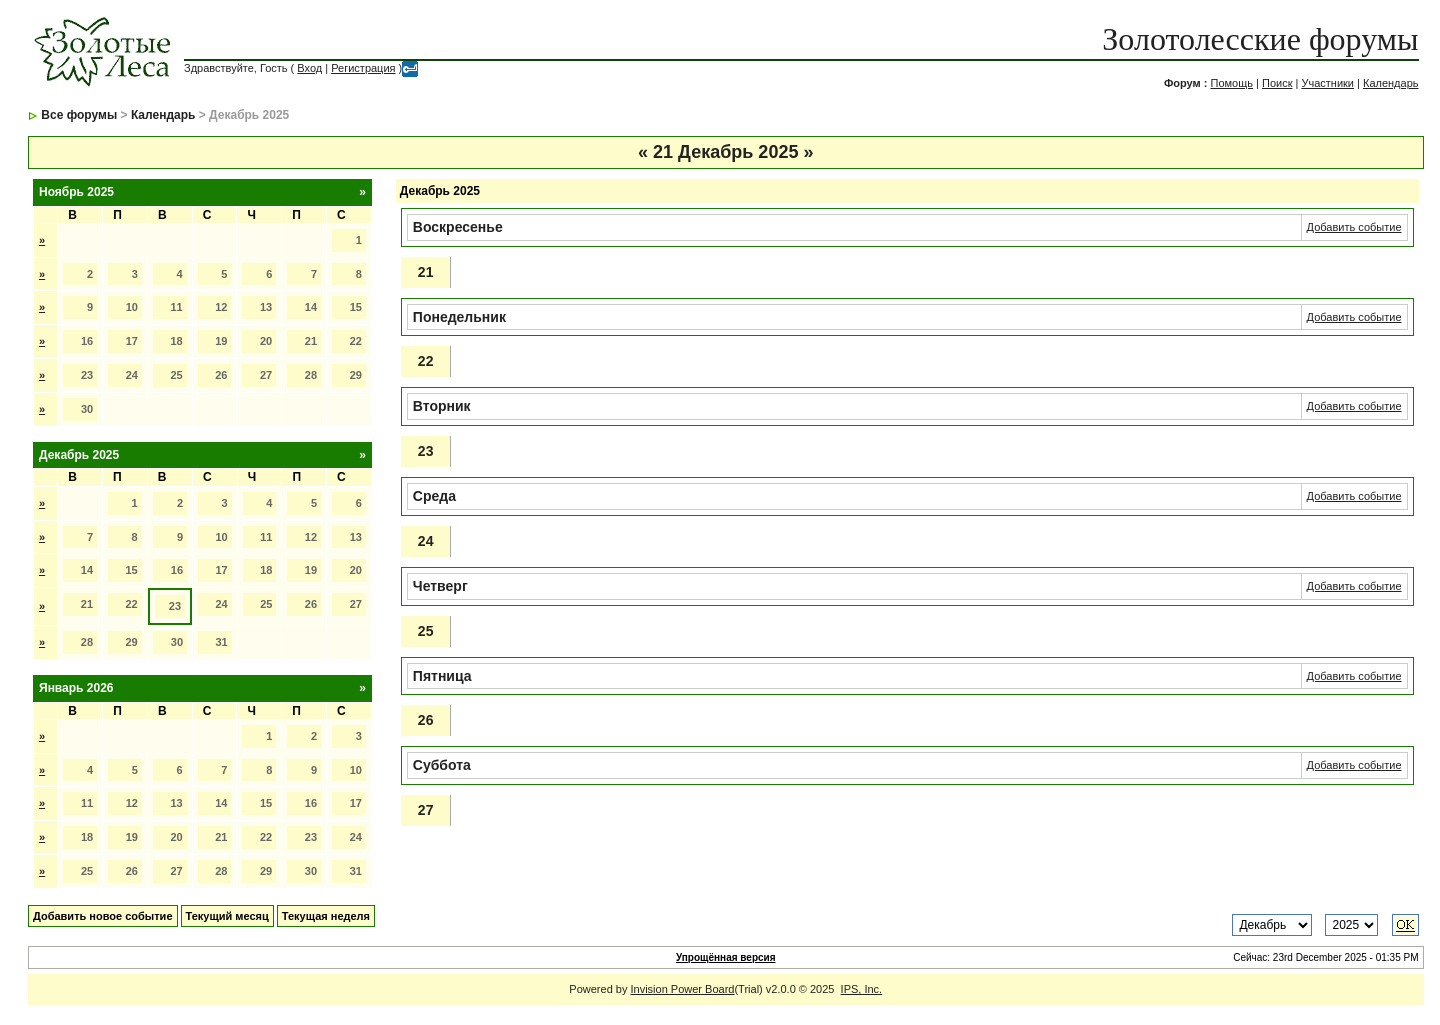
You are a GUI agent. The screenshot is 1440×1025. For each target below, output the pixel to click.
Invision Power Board (683, 989)
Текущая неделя (326, 916)
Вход (309, 68)
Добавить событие (1354, 227)
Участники (1327, 83)
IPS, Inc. (862, 989)
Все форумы (79, 115)
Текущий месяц (227, 916)
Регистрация (363, 68)
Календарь (1391, 83)
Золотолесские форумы (1260, 39)
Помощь (1231, 83)
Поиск (1277, 83)
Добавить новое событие (103, 916)
